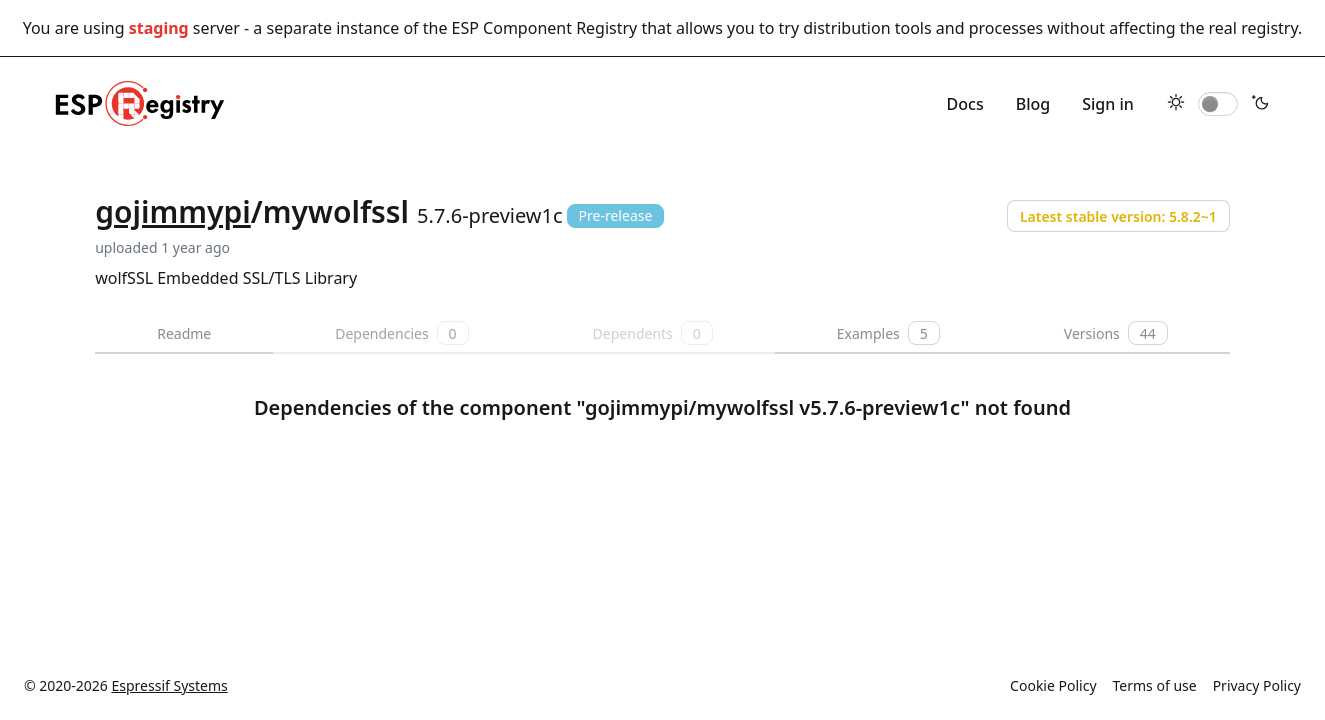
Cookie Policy (1053, 685)
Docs (965, 104)
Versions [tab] (1116, 333)
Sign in (1108, 104)
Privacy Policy (1257, 685)
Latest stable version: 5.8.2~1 (1118, 216)
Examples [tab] (888, 333)
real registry (1253, 28)
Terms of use (1155, 685)
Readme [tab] (184, 333)
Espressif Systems (170, 685)
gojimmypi (173, 211)
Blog (1033, 104)
